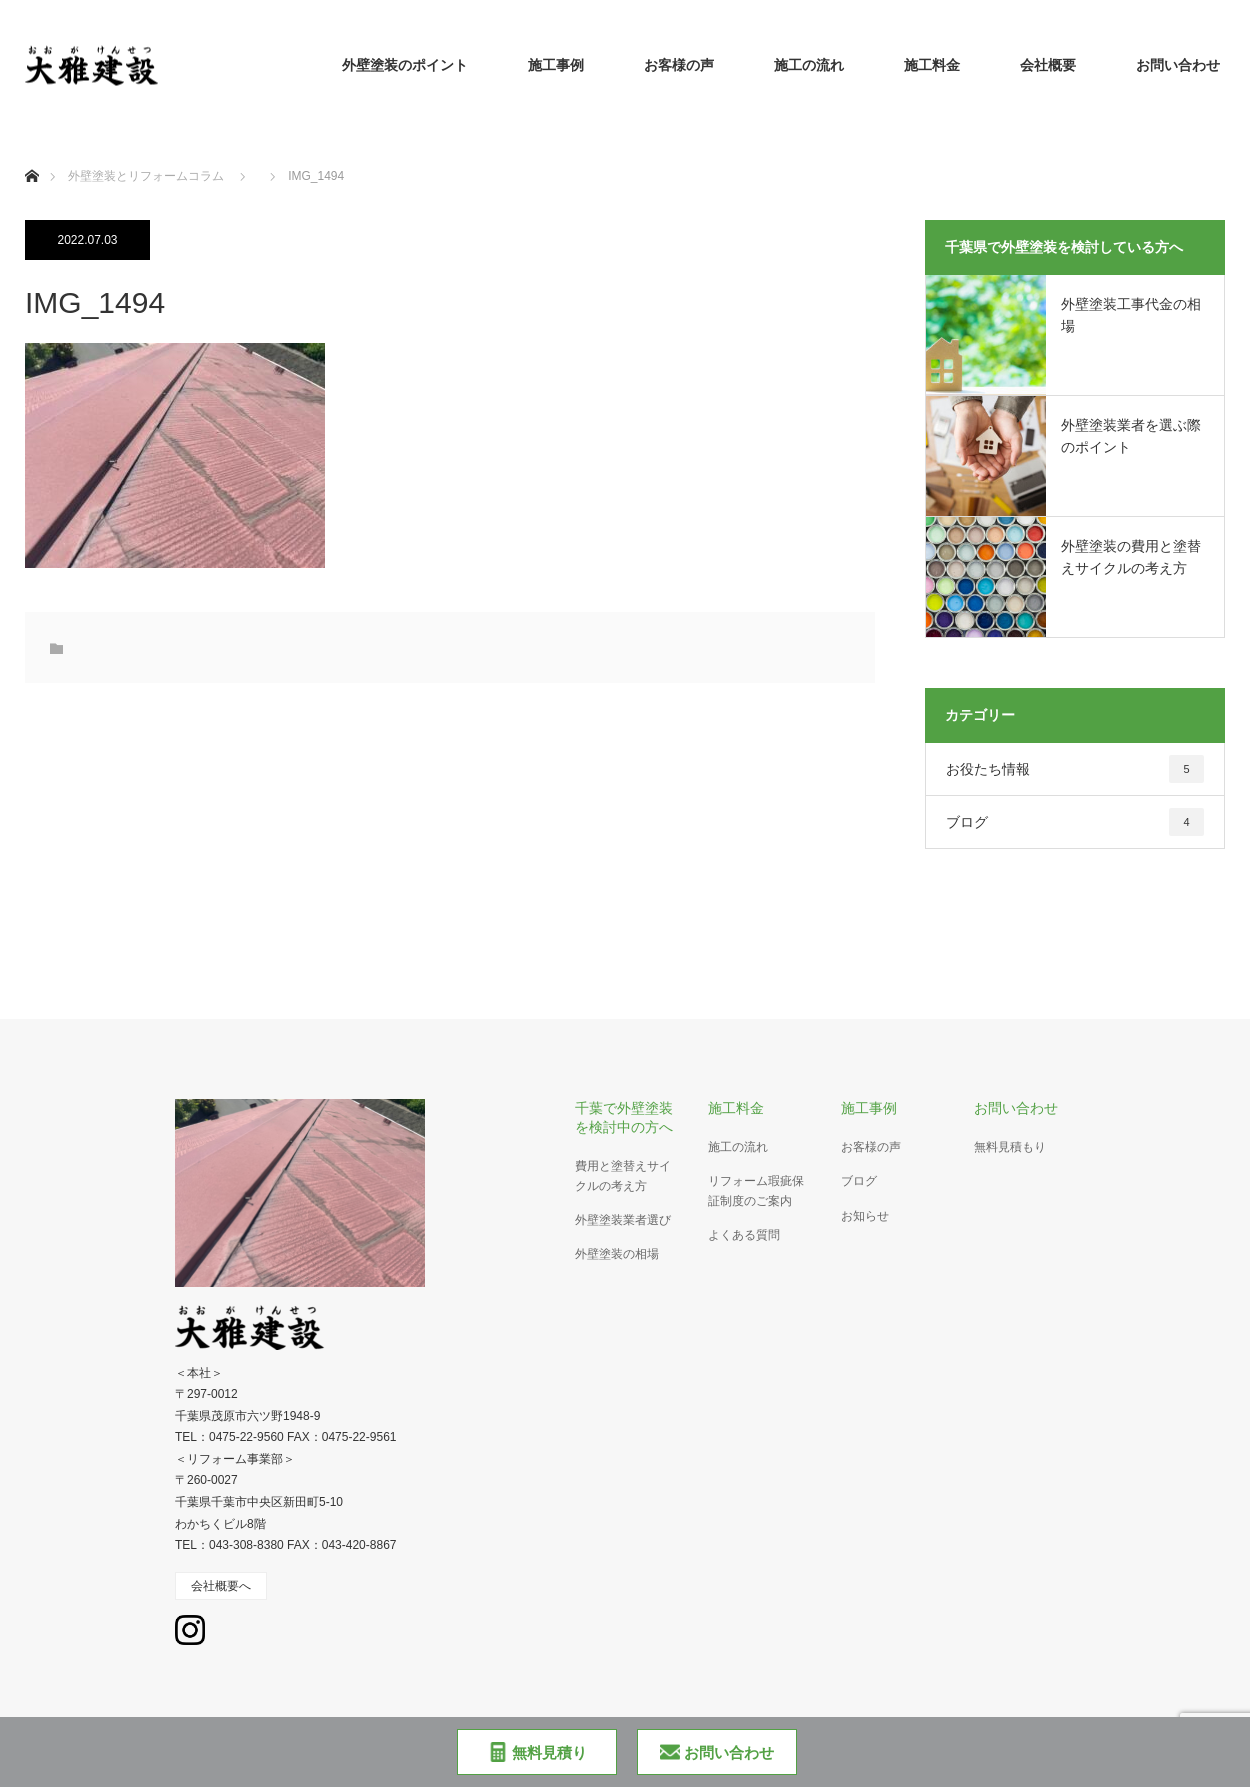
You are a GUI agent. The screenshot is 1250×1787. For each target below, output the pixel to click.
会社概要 (1048, 65)
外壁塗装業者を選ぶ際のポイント (1131, 436)
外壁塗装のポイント (405, 65)
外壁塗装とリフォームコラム (146, 176)
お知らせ (865, 1216)
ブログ (1075, 822)
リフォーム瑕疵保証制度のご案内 (756, 1190)
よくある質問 (744, 1235)
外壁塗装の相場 (617, 1254)
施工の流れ (809, 65)
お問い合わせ (1178, 65)
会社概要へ (221, 1586)
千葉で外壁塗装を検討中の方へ (624, 1117)
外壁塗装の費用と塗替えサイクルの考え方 (1131, 557)
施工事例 (556, 65)
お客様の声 (679, 65)
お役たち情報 (1075, 769)
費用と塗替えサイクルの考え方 (623, 1175)
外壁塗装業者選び (623, 1220)
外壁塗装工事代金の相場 (1131, 315)
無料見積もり (1010, 1147)
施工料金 (932, 65)
